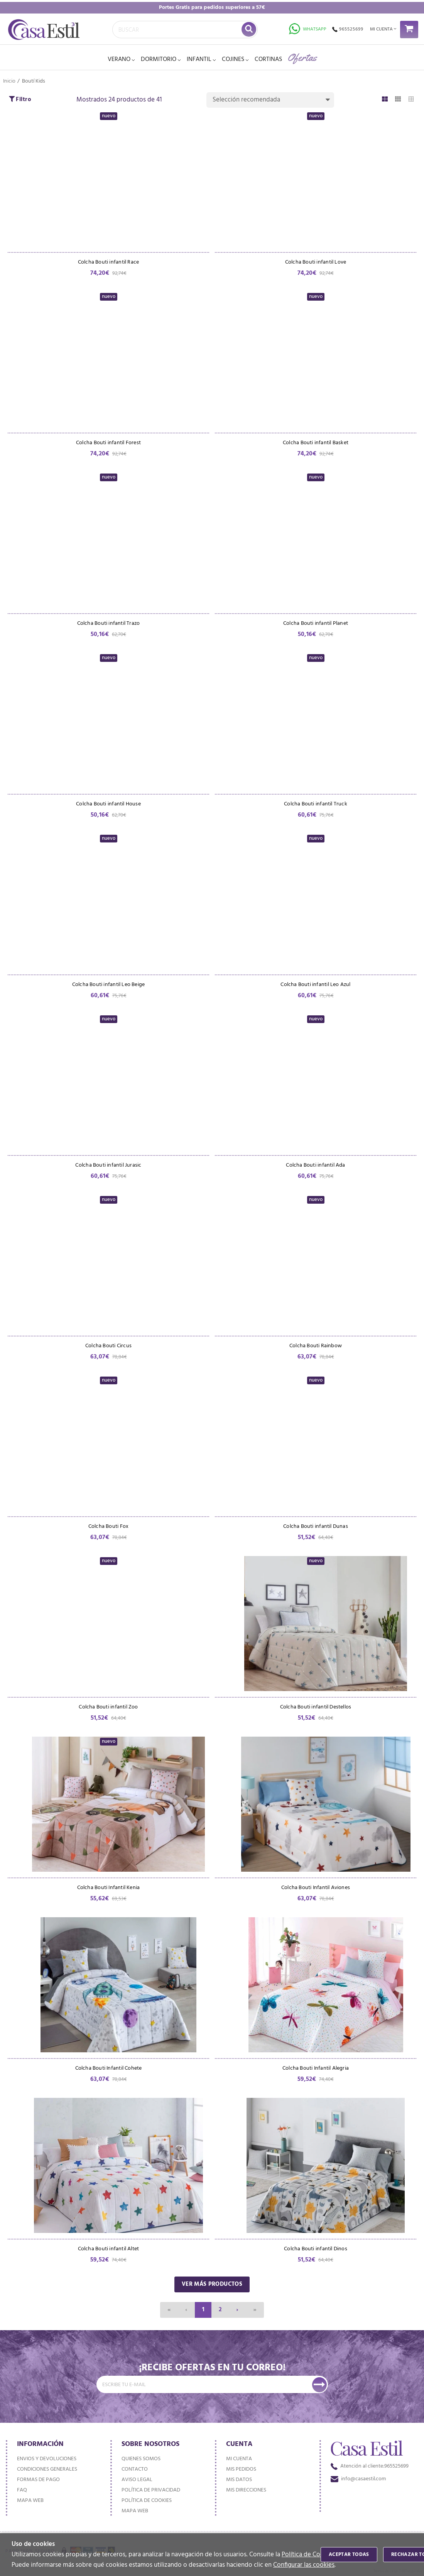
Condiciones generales (47, 2469)
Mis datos (239, 2479)
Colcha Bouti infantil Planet (315, 624)
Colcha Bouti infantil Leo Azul (315, 986)
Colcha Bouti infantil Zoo (108, 1710)
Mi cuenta (239, 2458)
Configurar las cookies (303, 2565)
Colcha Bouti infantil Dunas (315, 1529)
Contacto (135, 2469)
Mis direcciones (246, 2490)
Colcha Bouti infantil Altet (108, 2253)
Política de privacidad (151, 2490)
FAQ (22, 2490)
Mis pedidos (241, 2469)
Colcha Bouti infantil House (108, 805)
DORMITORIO (158, 59)
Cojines (233, 59)
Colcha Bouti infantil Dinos (315, 2253)
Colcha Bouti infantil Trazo (108, 624)
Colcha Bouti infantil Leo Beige (108, 986)
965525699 (347, 29)
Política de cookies (147, 2500)
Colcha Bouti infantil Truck (315, 805)
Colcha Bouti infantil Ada (315, 1167)
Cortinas (268, 59)
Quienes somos (141, 2458)
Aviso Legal (137, 2479)
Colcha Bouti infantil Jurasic (108, 1167)
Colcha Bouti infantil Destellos (315, 1710)
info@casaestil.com (358, 2479)
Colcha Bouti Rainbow (315, 1348)
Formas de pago (38, 2479)
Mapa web (30, 2500)
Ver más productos (212, 2289)
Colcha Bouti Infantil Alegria (315, 2072)
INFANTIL (199, 59)
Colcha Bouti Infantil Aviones (315, 1891)
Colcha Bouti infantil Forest (108, 443)
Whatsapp (307, 29)
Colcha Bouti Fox (108, 1529)
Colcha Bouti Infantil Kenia (108, 1891)
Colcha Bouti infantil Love (315, 262)
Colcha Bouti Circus (108, 1348)
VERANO (119, 59)
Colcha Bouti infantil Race (108, 262)
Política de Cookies (308, 2554)
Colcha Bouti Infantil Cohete (108, 2072)
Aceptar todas (349, 2555)
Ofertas (302, 57)
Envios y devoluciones (46, 2458)
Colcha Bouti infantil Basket (315, 443)
